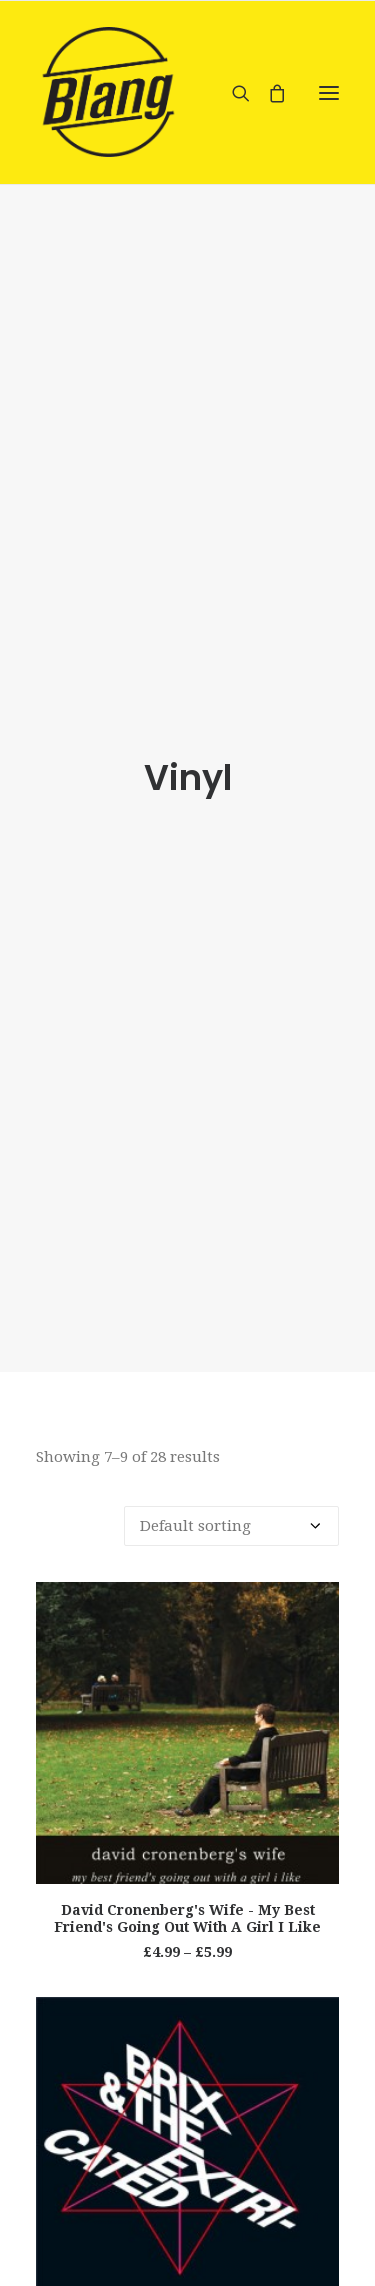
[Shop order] (231, 1526)
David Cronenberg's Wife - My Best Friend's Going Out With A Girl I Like (187, 1918)
